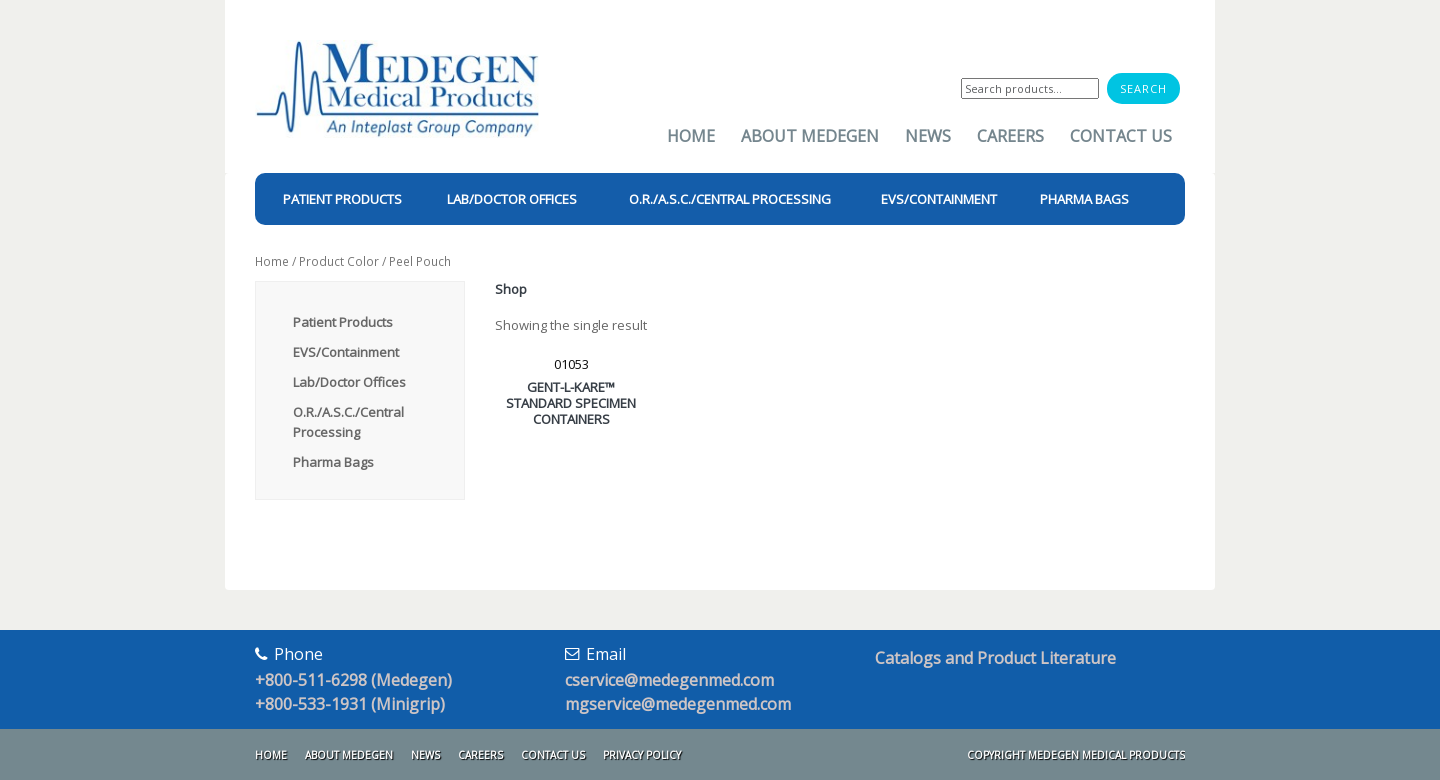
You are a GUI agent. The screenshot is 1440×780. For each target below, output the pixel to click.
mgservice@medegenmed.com (678, 704)
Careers (1010, 136)
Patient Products (343, 322)
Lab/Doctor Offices (349, 382)
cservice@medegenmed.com (669, 680)
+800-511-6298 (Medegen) (353, 680)
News (928, 136)
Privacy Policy (642, 755)
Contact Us (1121, 136)
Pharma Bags (333, 462)
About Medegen (810, 136)
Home (691, 136)
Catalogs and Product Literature (995, 658)
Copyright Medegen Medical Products (1076, 755)
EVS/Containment (346, 352)
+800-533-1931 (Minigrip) (350, 704)
